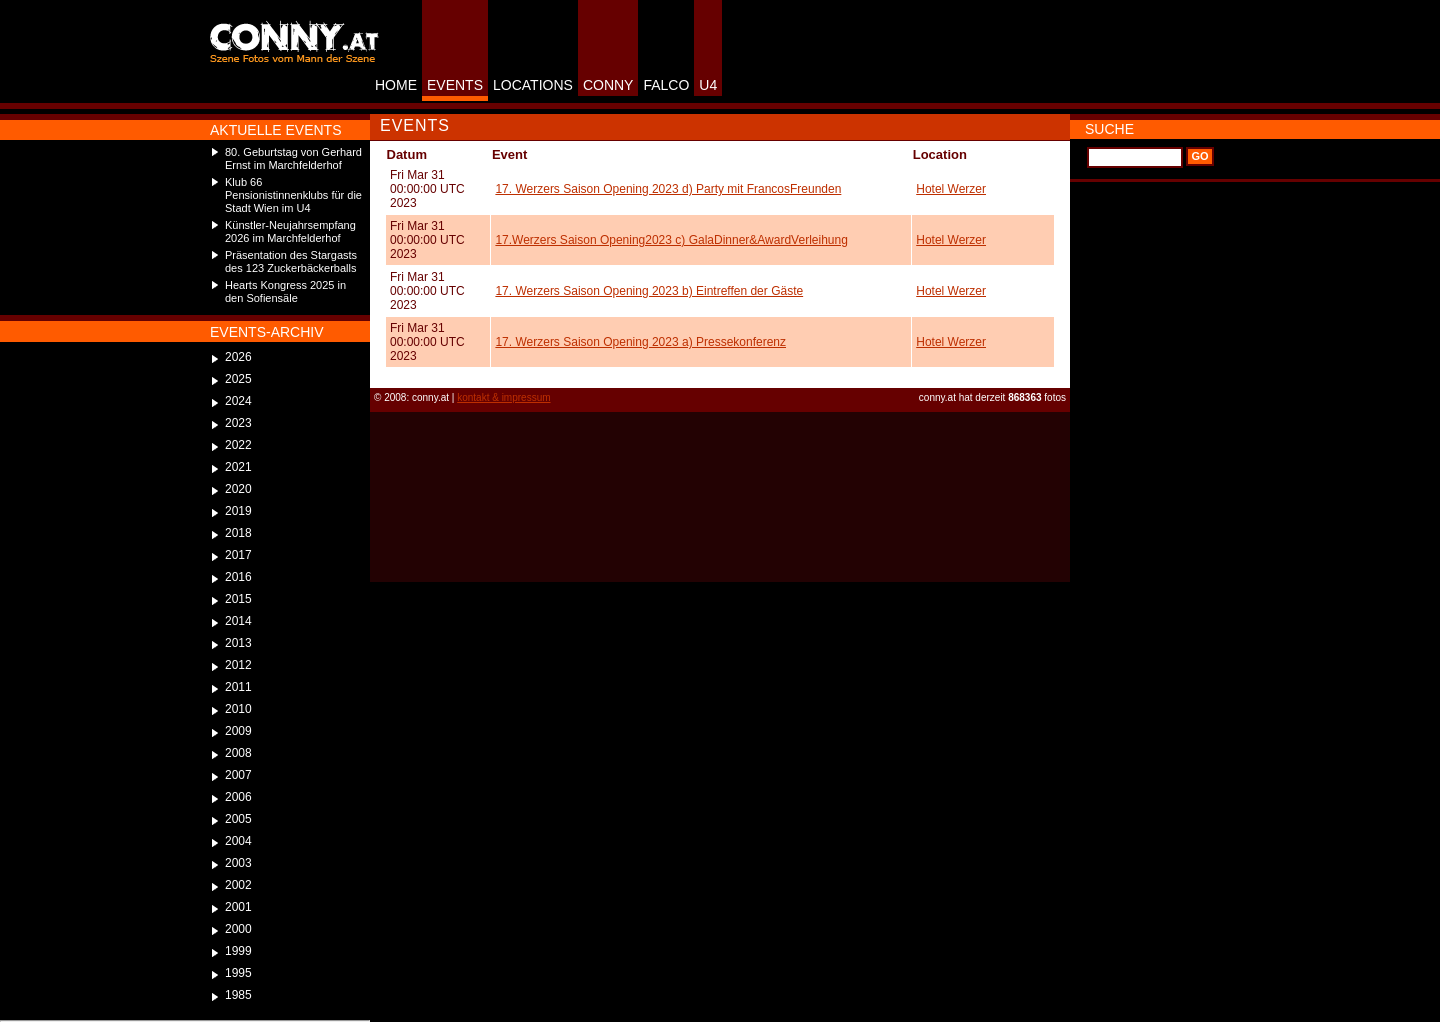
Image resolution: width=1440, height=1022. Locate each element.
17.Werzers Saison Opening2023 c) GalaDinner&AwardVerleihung (671, 240)
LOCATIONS (533, 85)
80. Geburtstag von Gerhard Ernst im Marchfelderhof (293, 158)
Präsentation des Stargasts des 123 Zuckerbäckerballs (291, 261)
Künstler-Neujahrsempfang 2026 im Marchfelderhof (290, 231)
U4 (708, 85)
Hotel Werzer (951, 189)
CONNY (608, 85)
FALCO (666, 85)
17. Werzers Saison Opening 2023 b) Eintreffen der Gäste (649, 291)
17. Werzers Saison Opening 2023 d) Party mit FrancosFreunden (668, 189)
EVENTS (455, 85)
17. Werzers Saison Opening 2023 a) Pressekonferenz (640, 342)
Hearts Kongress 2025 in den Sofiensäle (285, 291)
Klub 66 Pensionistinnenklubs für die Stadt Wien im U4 (293, 195)
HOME (396, 85)
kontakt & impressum (503, 397)
